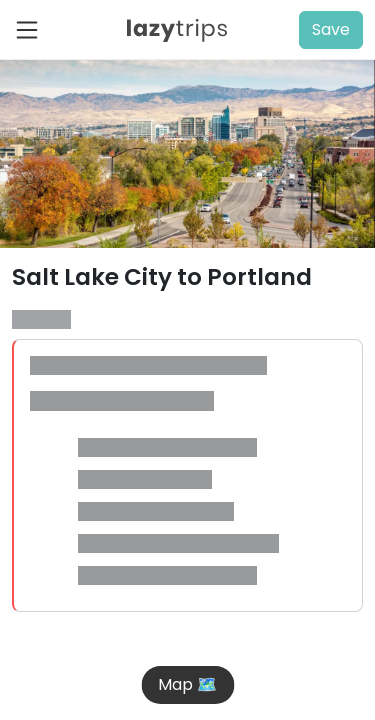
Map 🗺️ (187, 684)
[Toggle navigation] (33, 30)
